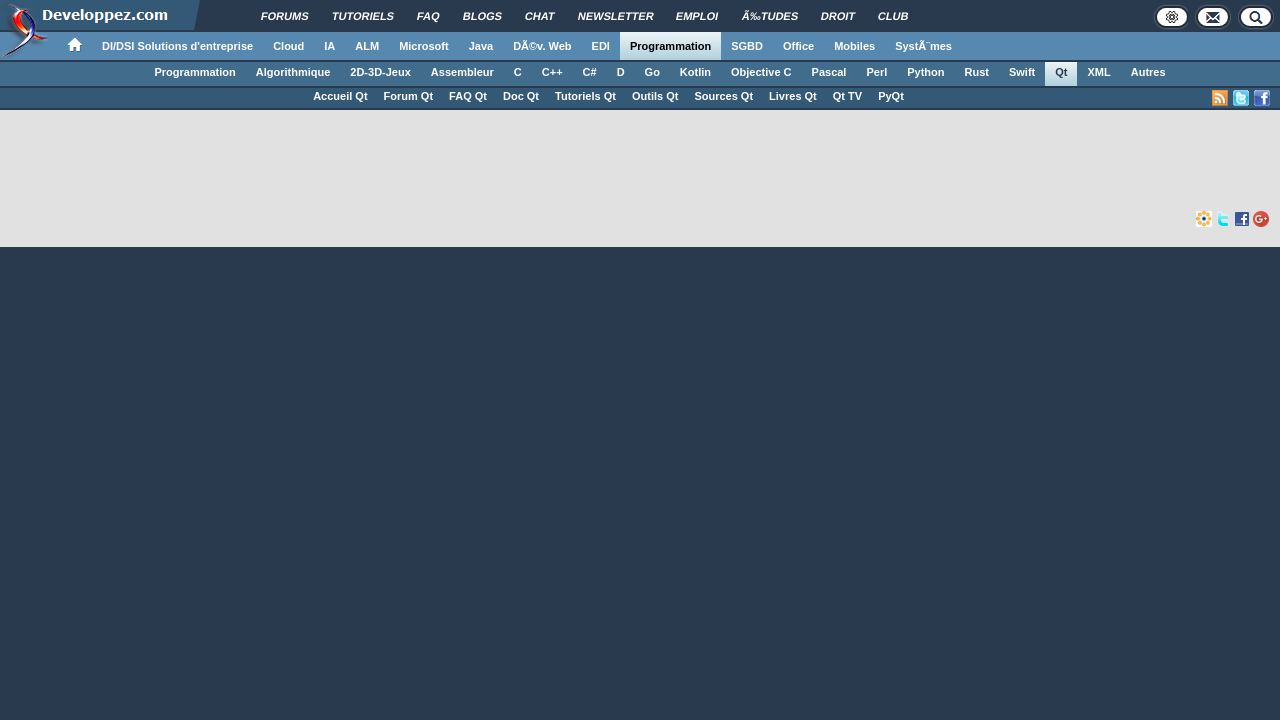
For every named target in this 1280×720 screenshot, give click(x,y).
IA (329, 46)
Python (925, 72)
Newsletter (616, 16)
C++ (552, 72)
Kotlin (695, 72)
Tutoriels (363, 16)
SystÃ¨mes (923, 46)
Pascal (829, 72)
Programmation (670, 46)
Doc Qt (521, 96)
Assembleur (462, 72)
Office (798, 46)
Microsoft (424, 46)
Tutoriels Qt (585, 96)
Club (893, 16)
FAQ (428, 16)
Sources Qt (723, 96)
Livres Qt (793, 96)
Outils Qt (655, 96)
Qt (1061, 72)
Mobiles (854, 46)
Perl (876, 72)
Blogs (482, 16)
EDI (601, 46)
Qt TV (847, 96)
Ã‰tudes (770, 16)
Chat (540, 16)
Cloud (288, 46)
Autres (1148, 72)
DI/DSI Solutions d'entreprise (177, 46)
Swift (1022, 72)
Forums (285, 16)
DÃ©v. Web (542, 46)
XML (1098, 72)
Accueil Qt (340, 96)
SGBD (747, 46)
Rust (977, 72)
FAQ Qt (468, 96)
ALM (367, 46)
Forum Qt (409, 96)
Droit (838, 16)
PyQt (891, 96)
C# (590, 72)
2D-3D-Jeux (380, 72)
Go (652, 72)
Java (481, 46)
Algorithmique (293, 72)
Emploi (697, 16)
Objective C (761, 72)
